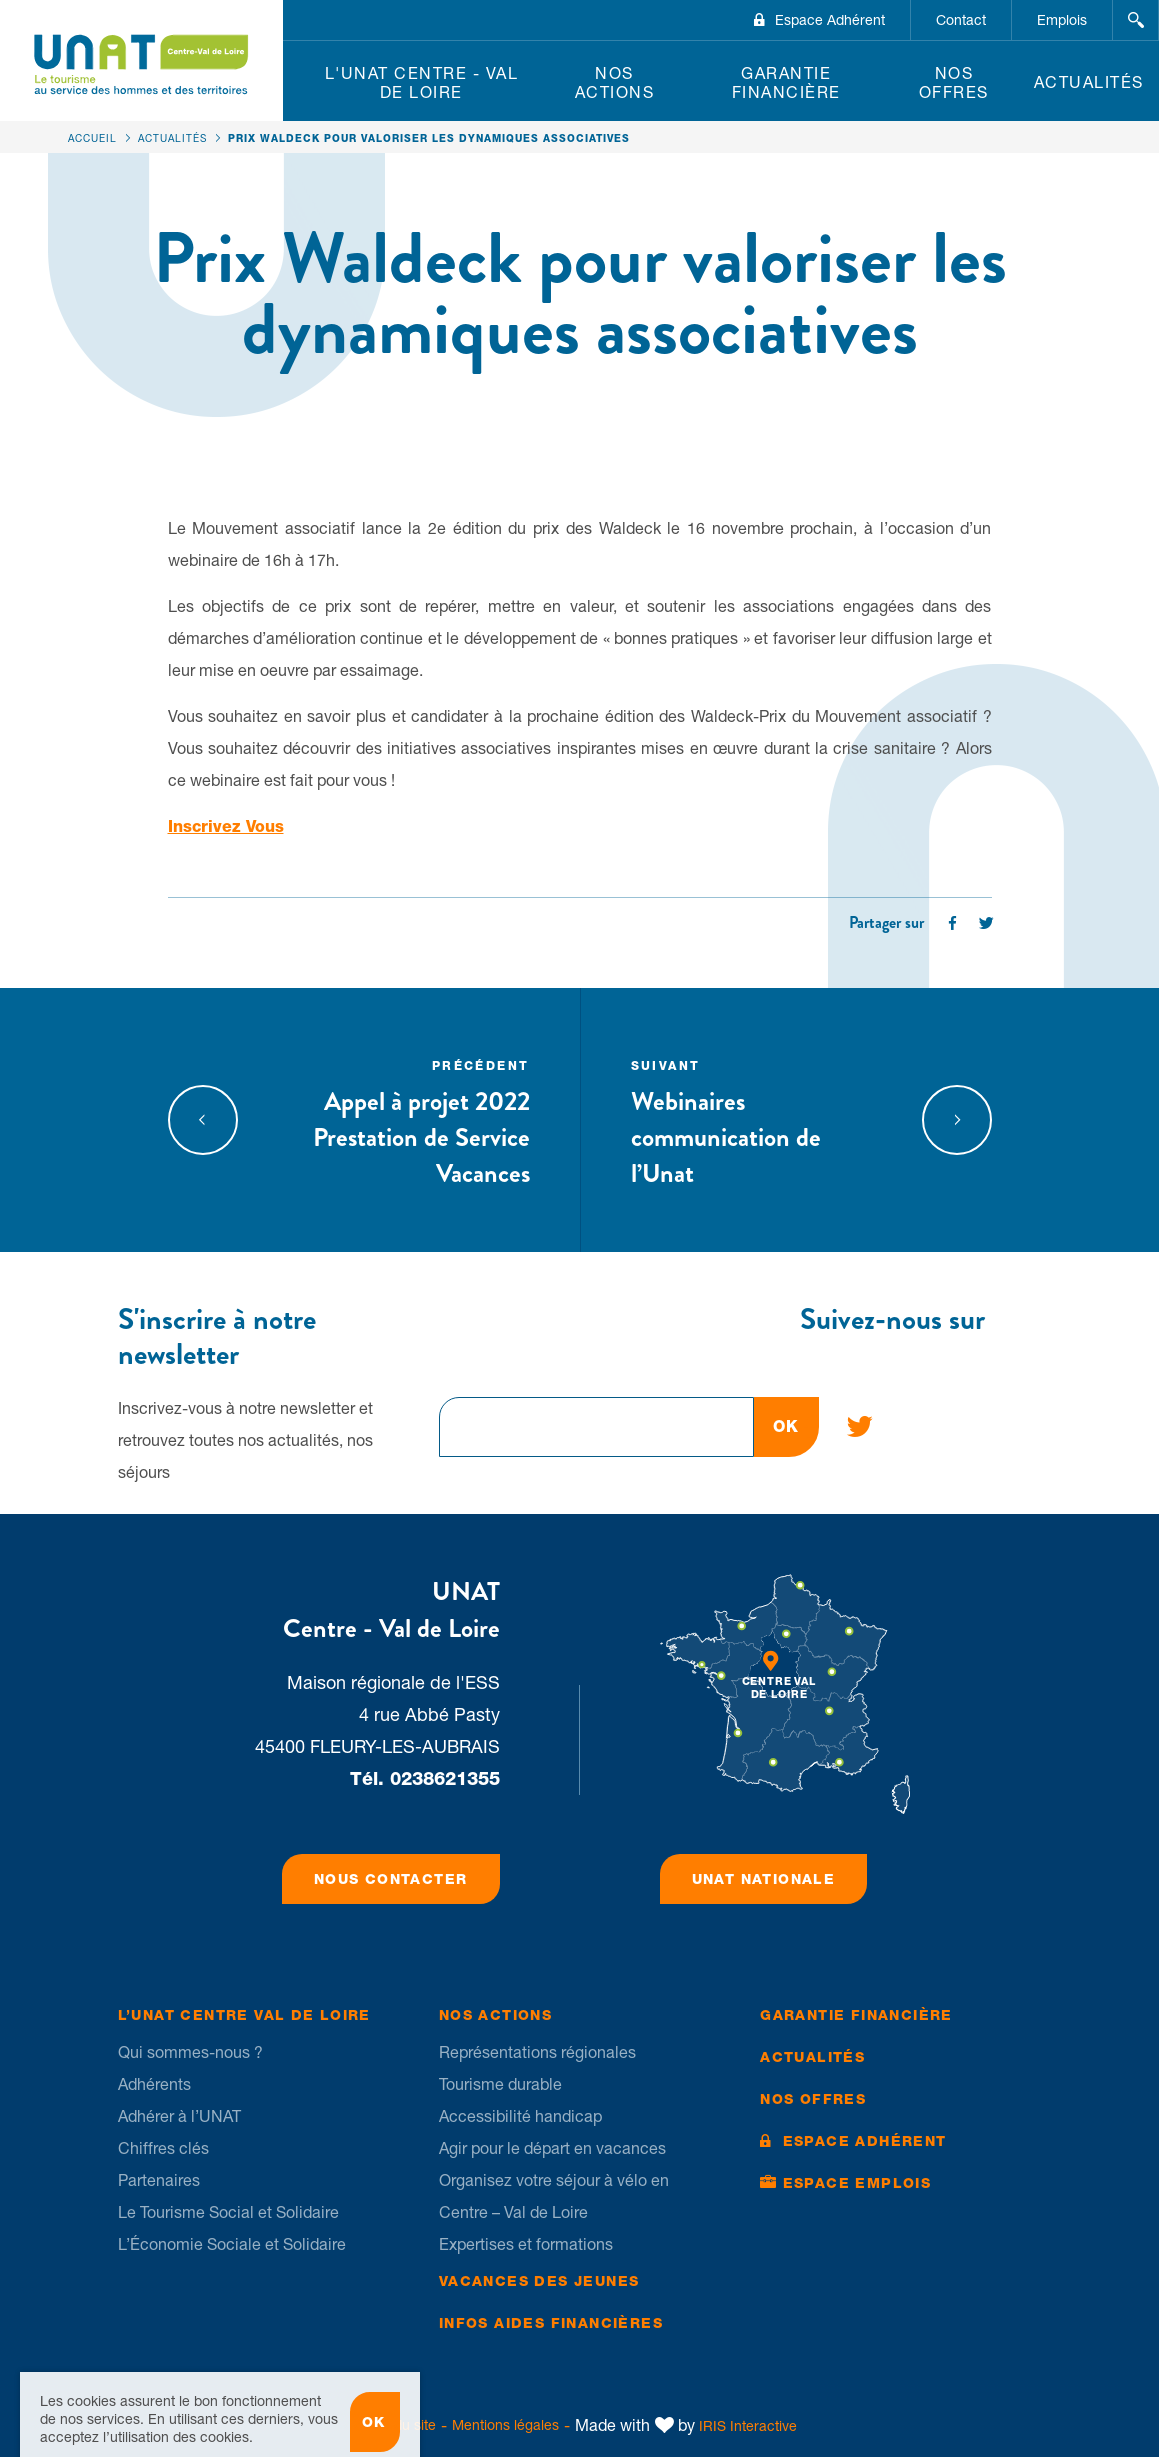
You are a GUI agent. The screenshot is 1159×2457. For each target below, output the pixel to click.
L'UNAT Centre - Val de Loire (422, 82)
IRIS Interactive (748, 2426)
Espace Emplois (857, 2183)
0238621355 (445, 1778)
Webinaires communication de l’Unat (759, 1120)
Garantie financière (786, 82)
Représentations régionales (537, 2052)
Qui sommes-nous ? (190, 2052)
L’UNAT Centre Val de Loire (244, 2015)
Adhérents (154, 2084)
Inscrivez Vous (226, 826)
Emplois (1062, 20)
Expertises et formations (526, 2244)
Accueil (92, 138)
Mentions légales (505, 2425)
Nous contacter (391, 1879)
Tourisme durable (500, 2084)
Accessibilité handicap (520, 2116)
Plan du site (399, 2425)
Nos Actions (615, 82)
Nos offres (954, 82)
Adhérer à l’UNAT (179, 2116)
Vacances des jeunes (539, 2281)
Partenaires (159, 2180)
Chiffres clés (163, 2148)
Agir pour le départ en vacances (552, 2148)
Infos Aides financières (551, 2323)
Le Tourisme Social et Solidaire (228, 2212)
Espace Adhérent (830, 20)
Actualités (1089, 82)
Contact (961, 20)
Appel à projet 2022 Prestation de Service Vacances (401, 1120)
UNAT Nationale (764, 1879)
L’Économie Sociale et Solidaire (232, 2244)
